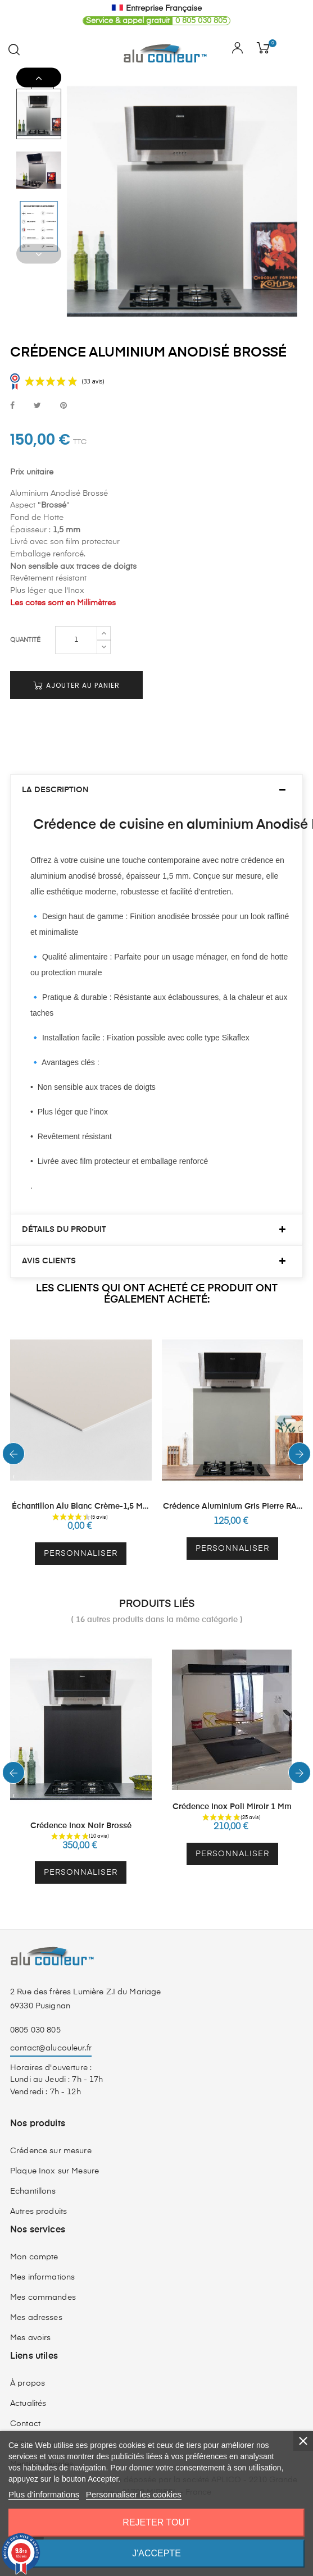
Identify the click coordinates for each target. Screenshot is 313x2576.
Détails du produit (64, 1208)
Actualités (28, 2382)
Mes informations (42, 2256)
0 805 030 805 (155, 21)
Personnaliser (80, 1533)
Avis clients (49, 1240)
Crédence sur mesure (51, 2130)
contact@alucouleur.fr (51, 2027)
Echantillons (33, 2170)
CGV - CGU (32, 2423)
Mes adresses (36, 2296)
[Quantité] (76, 619)
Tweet (37, 406)
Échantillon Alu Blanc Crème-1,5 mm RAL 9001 (81, 1486)
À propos (27, 2362)
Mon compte (34, 2236)
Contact (25, 2402)
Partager (12, 406)
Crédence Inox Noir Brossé (80, 1804)
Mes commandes (43, 2276)
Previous (38, 254)
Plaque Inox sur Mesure (54, 2150)
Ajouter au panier (76, 664)
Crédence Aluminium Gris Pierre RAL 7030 (232, 1486)
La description (55, 769)
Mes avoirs (30, 2317)
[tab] (156, 768)
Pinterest (63, 406)
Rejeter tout (156, 2522)
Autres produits (38, 2190)
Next (38, 78)
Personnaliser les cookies (134, 2494)
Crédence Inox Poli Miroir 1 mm (232, 1786)
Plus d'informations (43, 2494)
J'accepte (156, 2553)
